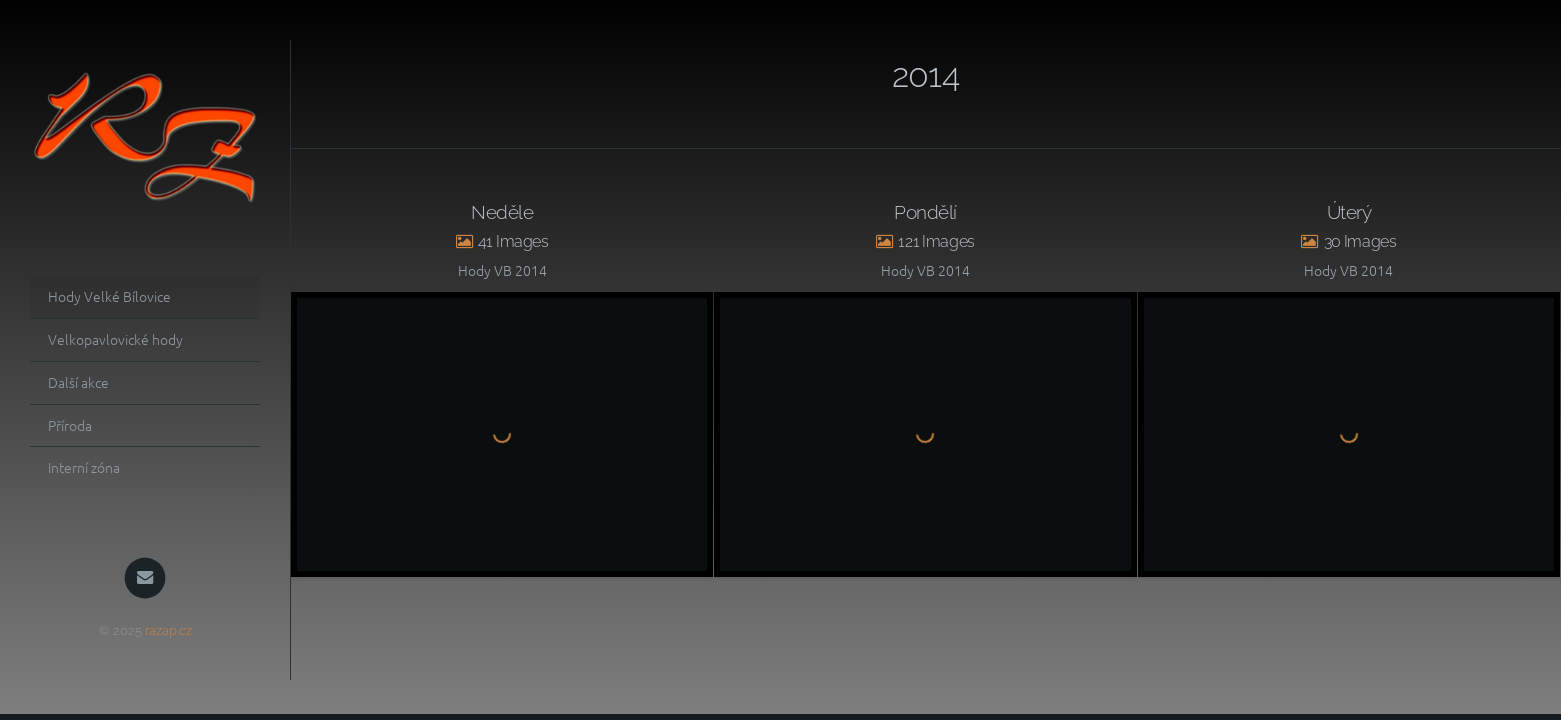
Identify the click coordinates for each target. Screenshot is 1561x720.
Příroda (70, 425)
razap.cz (168, 630)
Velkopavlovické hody (115, 339)
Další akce (78, 382)
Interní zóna (84, 467)
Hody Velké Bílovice (109, 296)
